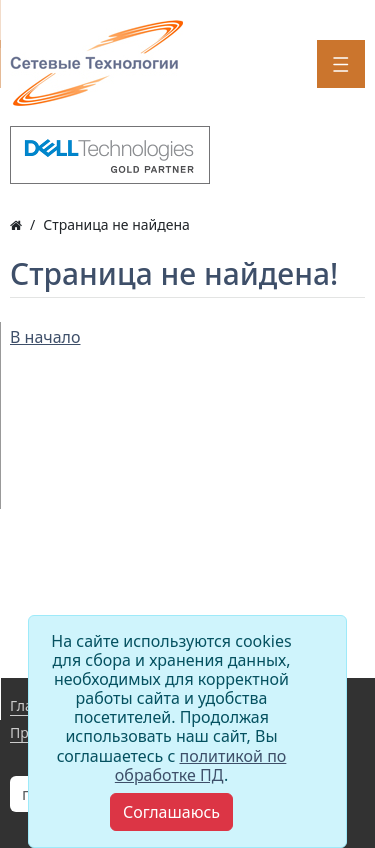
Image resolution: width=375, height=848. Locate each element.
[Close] (171, 812)
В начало (45, 337)
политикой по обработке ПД (201, 765)
